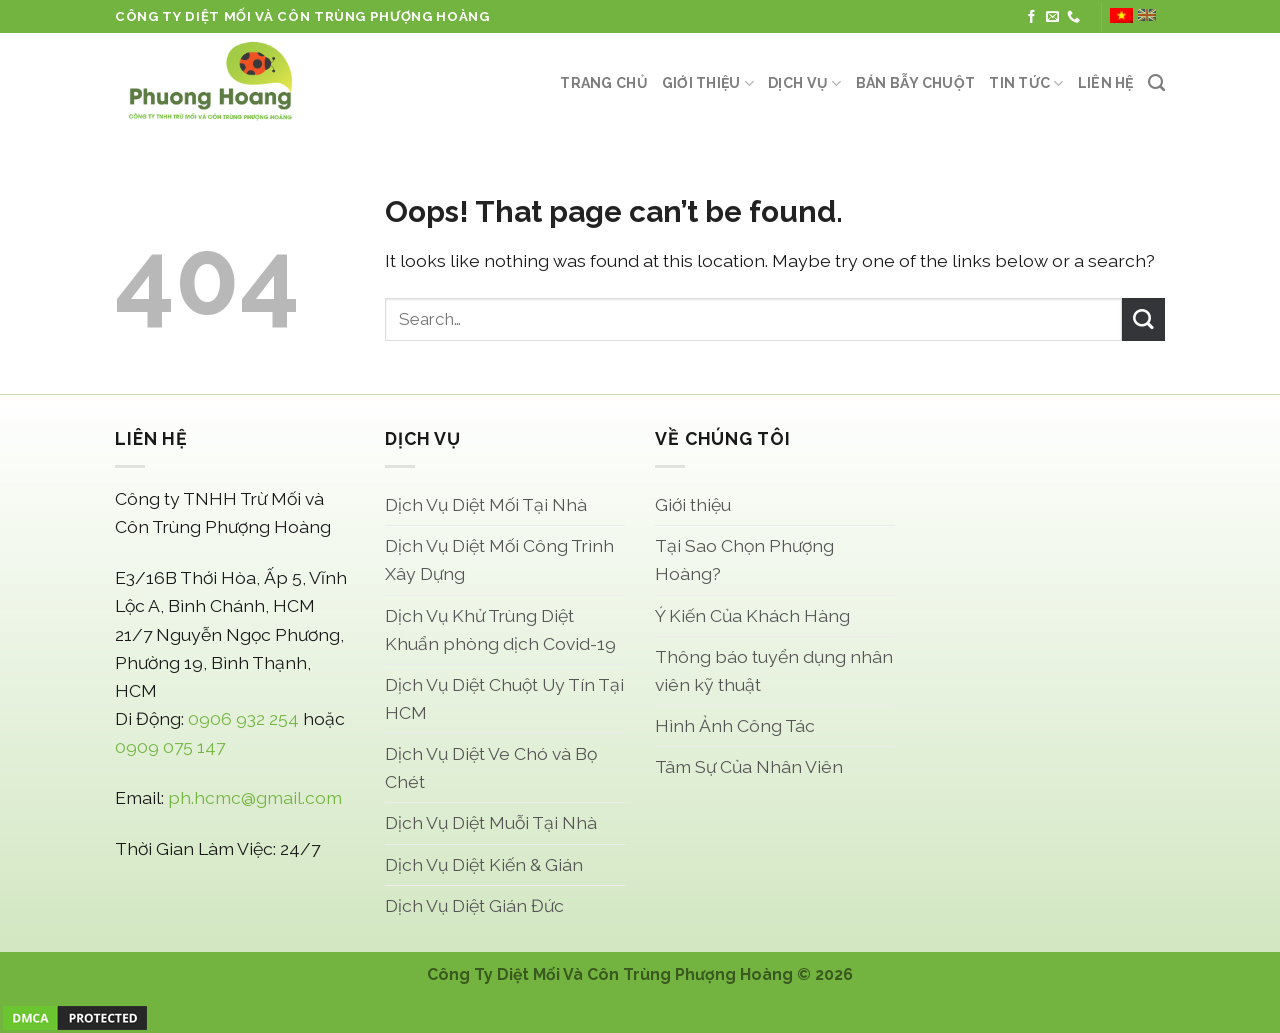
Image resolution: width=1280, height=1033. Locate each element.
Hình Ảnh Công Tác (735, 725)
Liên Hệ (1106, 83)
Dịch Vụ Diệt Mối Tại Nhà (486, 504)
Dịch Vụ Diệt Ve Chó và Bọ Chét (491, 767)
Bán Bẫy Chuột (916, 83)
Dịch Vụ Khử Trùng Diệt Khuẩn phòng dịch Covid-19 (500, 629)
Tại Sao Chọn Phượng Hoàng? (744, 559)
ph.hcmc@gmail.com (255, 797)
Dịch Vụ (804, 83)
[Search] (1156, 83)
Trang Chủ (604, 83)
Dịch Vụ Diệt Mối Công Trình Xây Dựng (499, 559)
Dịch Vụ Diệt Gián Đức (474, 905)
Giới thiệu (708, 83)
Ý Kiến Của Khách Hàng (752, 615)
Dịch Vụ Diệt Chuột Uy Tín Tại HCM (504, 698)
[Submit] (1143, 319)
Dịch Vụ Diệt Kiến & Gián (484, 864)
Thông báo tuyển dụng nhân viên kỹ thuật (774, 670)
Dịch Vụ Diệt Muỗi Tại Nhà (491, 822)
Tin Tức (1026, 83)
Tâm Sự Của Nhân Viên (749, 766)
